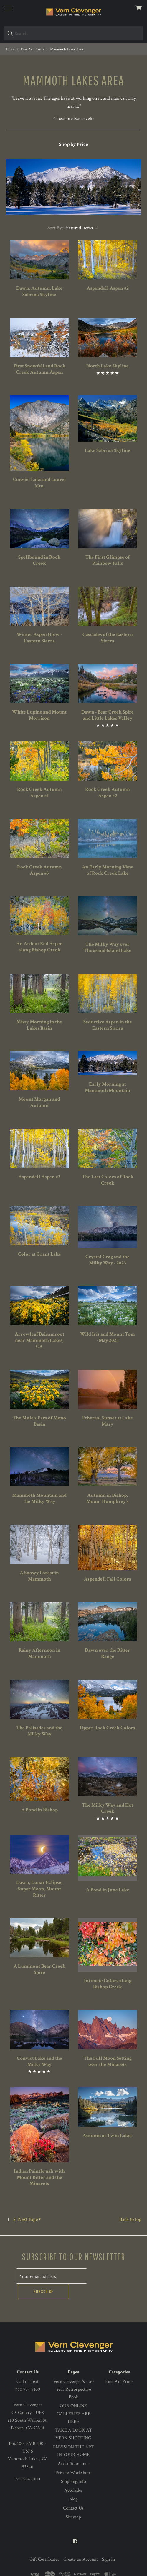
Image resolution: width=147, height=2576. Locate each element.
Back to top (130, 2219)
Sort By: (55, 228)
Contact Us (73, 2492)
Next (29, 2219)
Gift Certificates (44, 2544)
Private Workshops (73, 2457)
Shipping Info (73, 2466)
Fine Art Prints (119, 2366)
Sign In (108, 2544)
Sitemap (73, 2501)
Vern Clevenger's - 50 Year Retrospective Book (73, 2374)
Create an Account (80, 2544)
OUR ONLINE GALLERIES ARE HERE (73, 2398)
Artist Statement (73, 2448)
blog (73, 2483)
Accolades (73, 2475)
